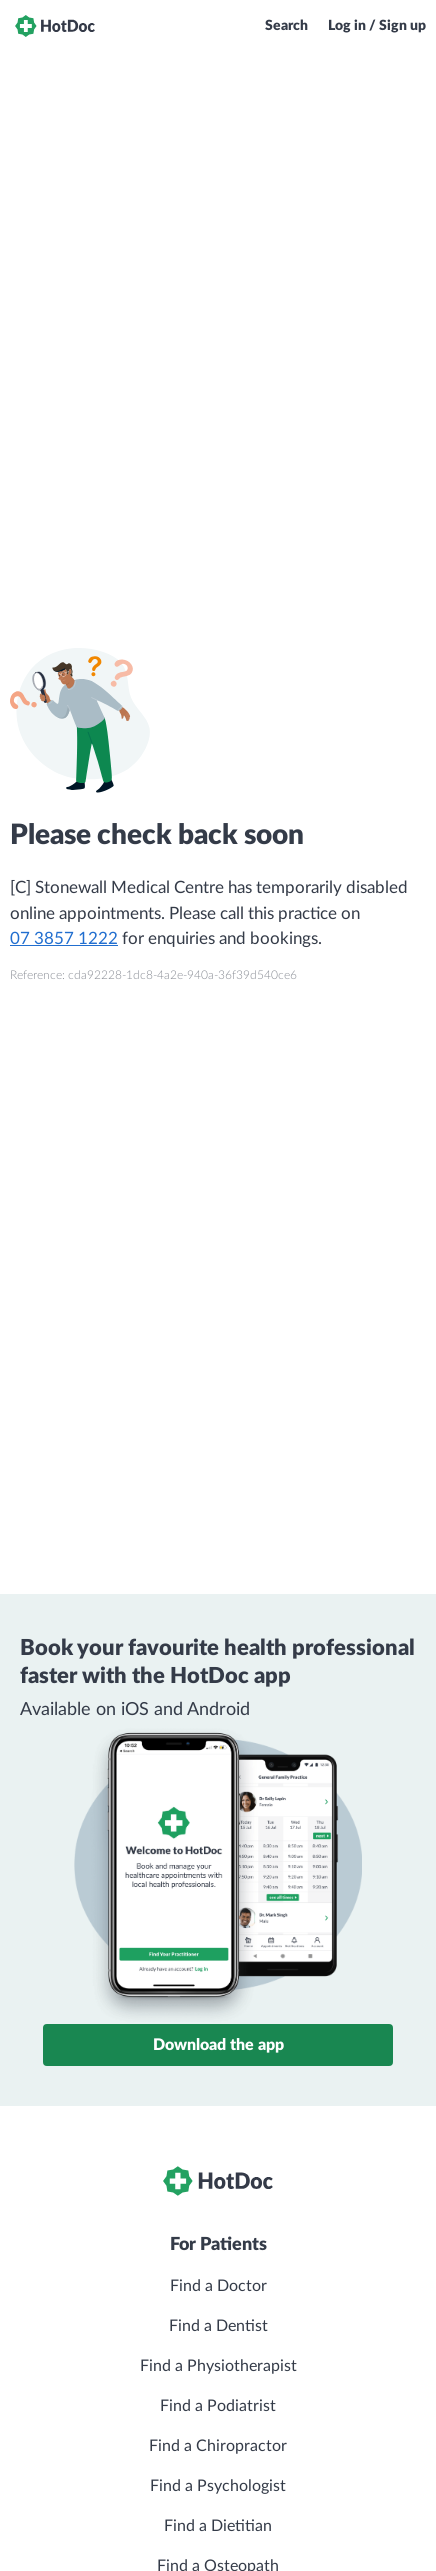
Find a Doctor (218, 2286)
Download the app (218, 2045)
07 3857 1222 (64, 938)
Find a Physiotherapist (218, 2366)
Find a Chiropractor (218, 2446)
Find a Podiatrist (218, 2406)
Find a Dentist (218, 2326)
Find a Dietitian (218, 2526)
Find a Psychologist (218, 2486)
